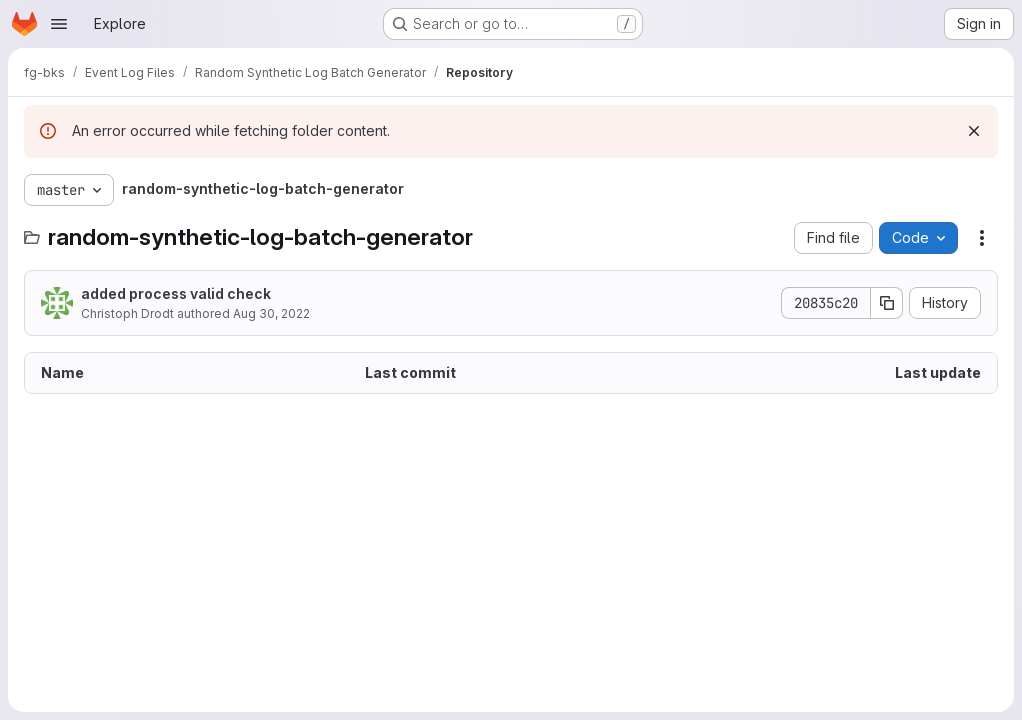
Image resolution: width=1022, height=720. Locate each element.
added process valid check (176, 293)
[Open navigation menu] (59, 24)
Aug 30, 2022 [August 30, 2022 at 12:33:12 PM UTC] (271, 313)
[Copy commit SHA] (887, 303)
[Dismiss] (974, 131)
